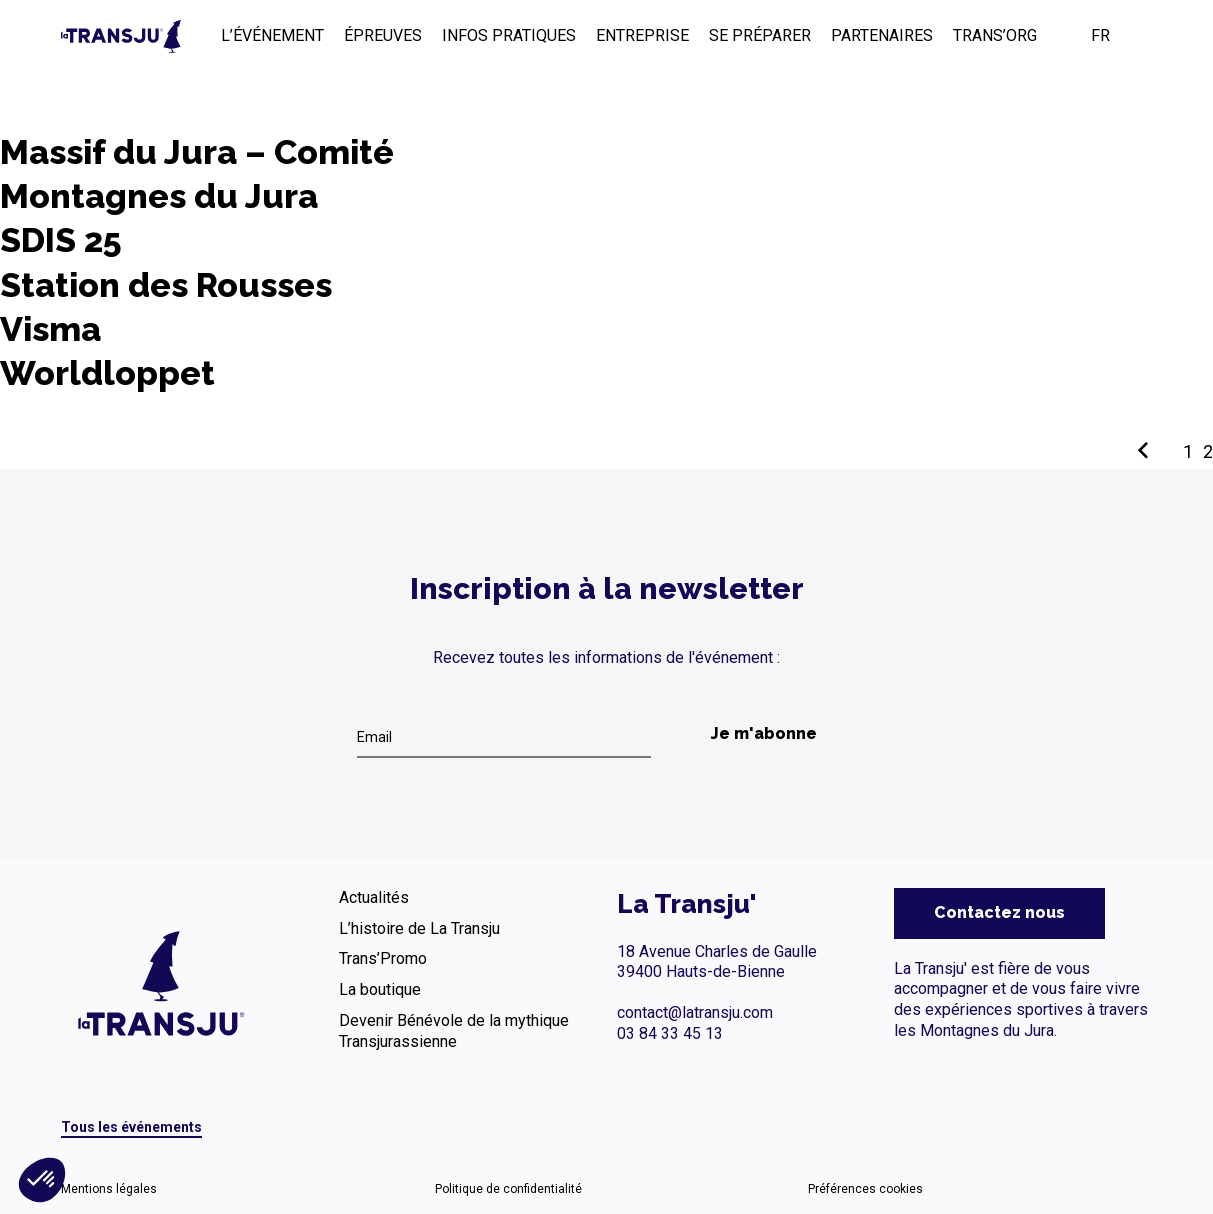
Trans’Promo (383, 958)
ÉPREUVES (383, 35)
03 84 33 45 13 (670, 1033)
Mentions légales (109, 1189)
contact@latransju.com (695, 1012)
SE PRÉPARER (760, 35)
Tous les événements (131, 1127)
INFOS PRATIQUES (509, 35)
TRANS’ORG (995, 35)
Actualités (374, 897)
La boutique (380, 989)
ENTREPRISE (642, 35)
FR (1100, 35)
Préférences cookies (865, 1189)
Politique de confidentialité (508, 1189)
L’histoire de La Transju (419, 928)
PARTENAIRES (882, 35)
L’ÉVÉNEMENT (272, 35)
